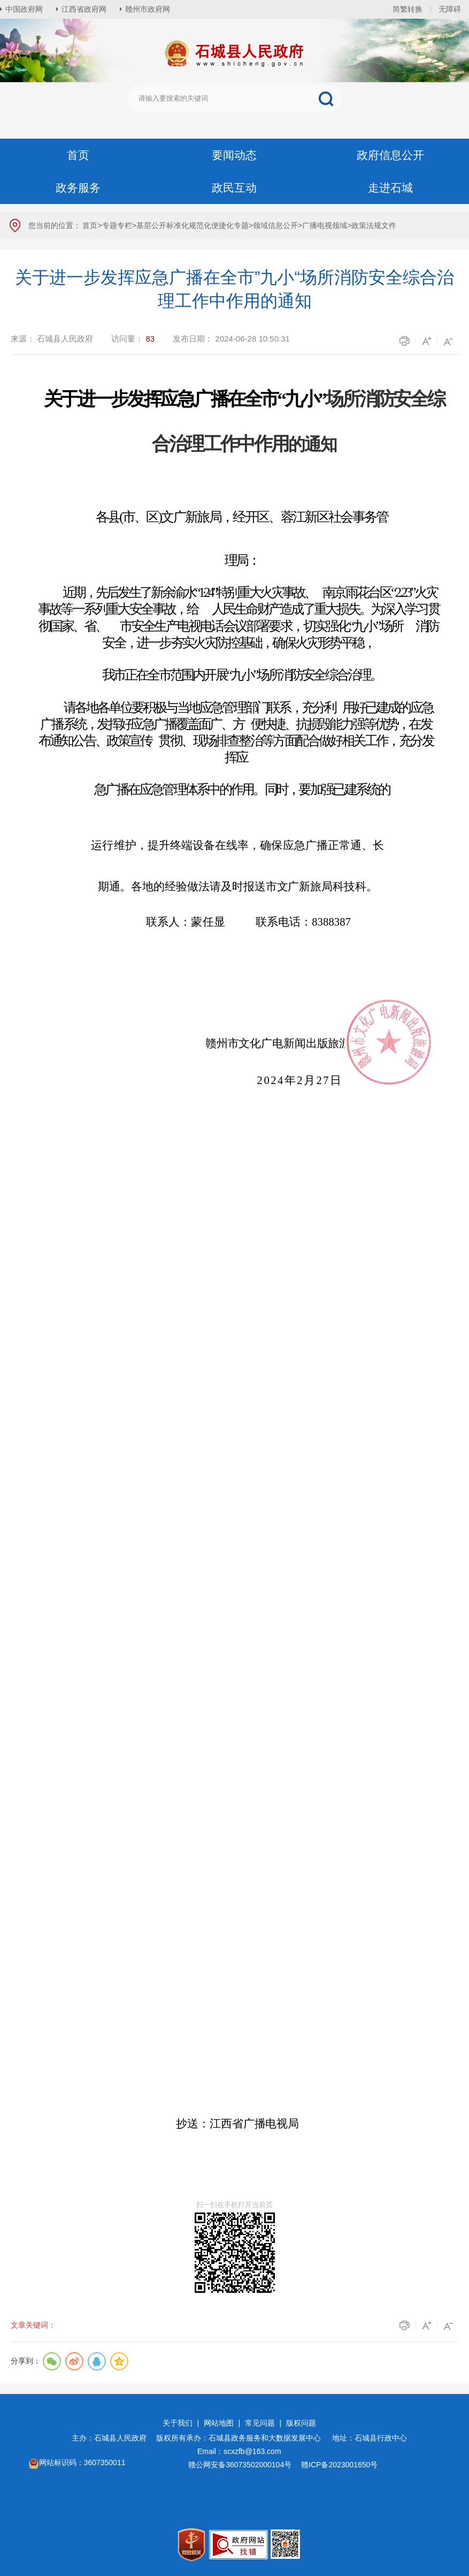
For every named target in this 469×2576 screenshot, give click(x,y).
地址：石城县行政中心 (369, 2438)
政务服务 (78, 187)
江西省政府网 (83, 9)
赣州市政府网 (147, 9)
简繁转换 (407, 9)
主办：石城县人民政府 (113, 2438)
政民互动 (234, 187)
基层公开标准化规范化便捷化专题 (192, 225)
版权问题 (301, 2423)
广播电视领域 (324, 225)
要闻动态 (234, 155)
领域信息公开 (275, 225)
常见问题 (260, 2423)
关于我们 (178, 2423)
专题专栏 (117, 225)
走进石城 (390, 187)
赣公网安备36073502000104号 (239, 2464)
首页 (78, 155)
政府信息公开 (390, 155)
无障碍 (450, 9)
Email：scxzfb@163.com (239, 2451)
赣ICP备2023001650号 (340, 2464)
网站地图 (219, 2423)
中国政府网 (24, 9)
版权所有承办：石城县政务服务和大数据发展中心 (242, 2438)
